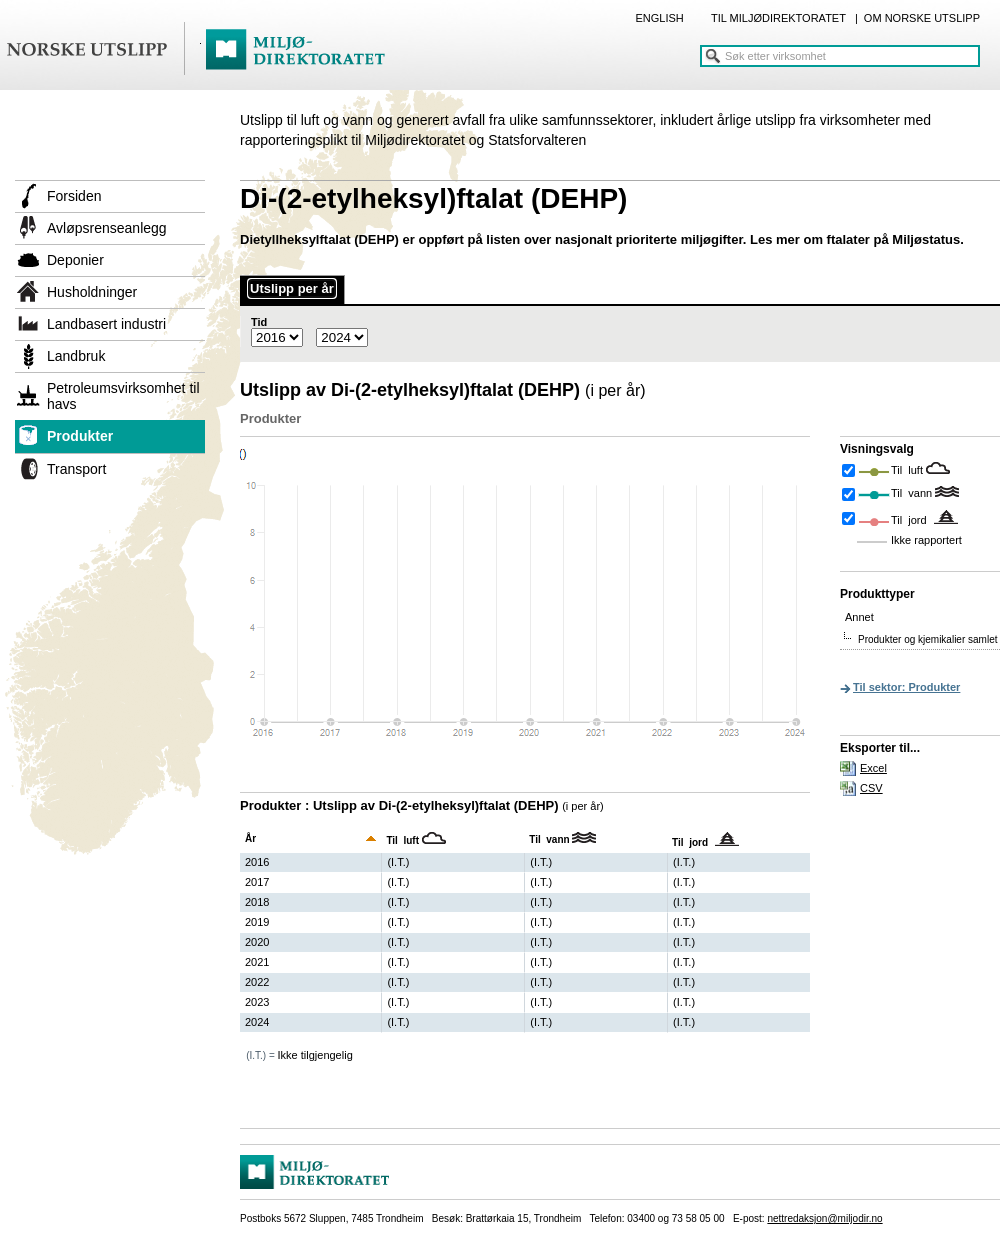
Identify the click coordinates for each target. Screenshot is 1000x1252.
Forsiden (74, 196)
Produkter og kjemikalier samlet (928, 639)
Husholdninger (92, 292)
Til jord (910, 520)
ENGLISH (659, 18)
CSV (871, 788)
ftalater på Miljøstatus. (895, 239)
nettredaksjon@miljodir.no (824, 1218)
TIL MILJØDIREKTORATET (778, 18)
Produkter (80, 436)
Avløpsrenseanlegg (107, 228)
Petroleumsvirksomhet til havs (123, 396)
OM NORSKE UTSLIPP (922, 18)
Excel (873, 768)
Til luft (908, 470)
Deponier (75, 260)
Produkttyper (877, 594)
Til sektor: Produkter (906, 687)
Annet (859, 617)
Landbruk (76, 356)
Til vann (913, 493)
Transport (76, 469)
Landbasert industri (106, 324)
